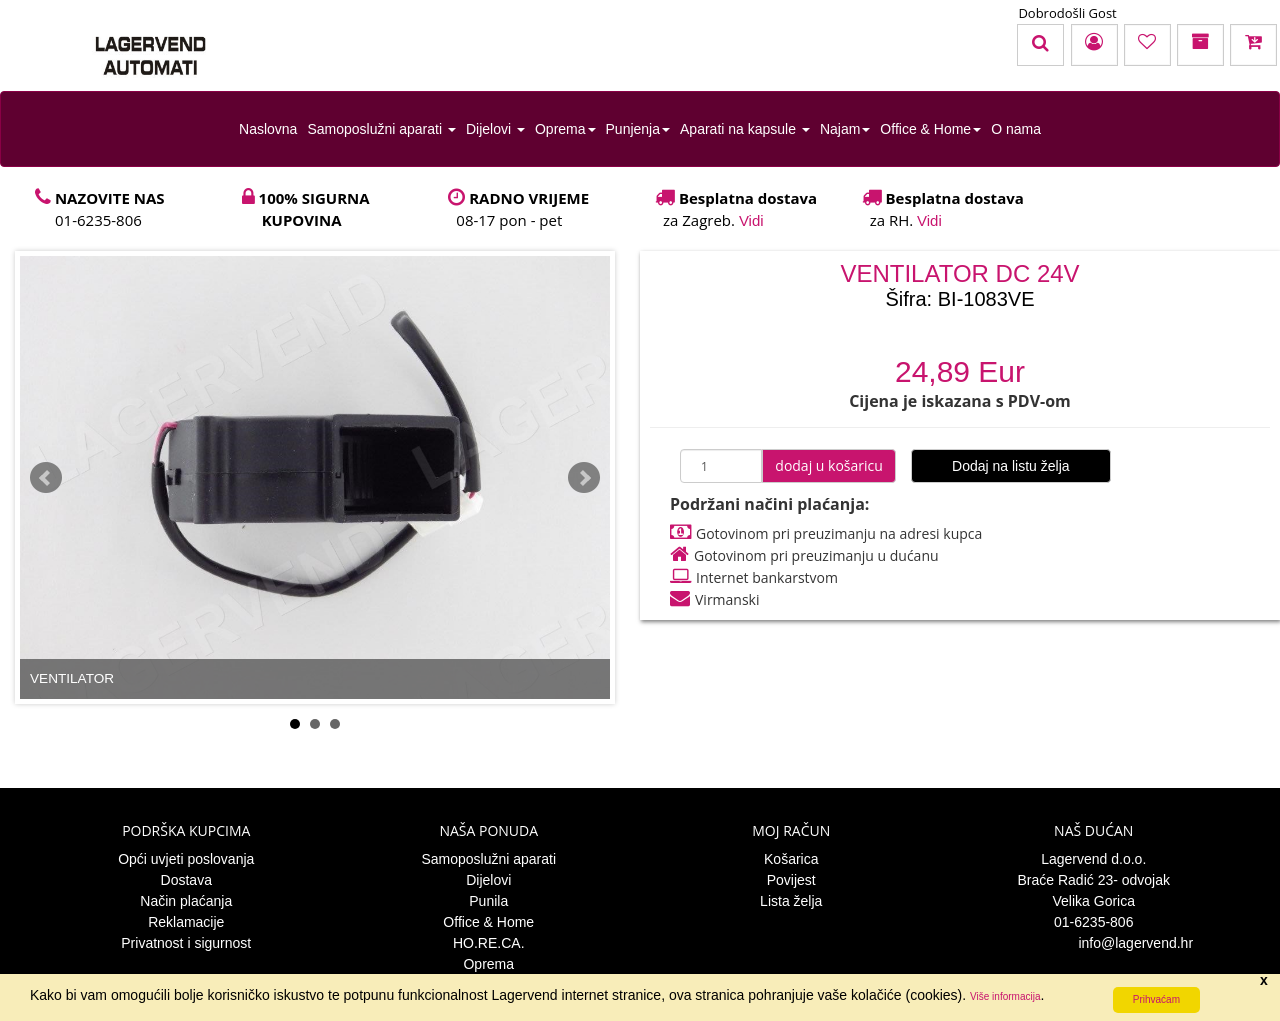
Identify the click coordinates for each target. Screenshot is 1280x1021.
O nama (1016, 129)
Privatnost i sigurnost (186, 943)
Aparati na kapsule (745, 129)
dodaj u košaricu (829, 465)
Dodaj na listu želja (1011, 466)
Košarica (791, 859)
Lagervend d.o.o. (1093, 859)
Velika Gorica (1094, 901)
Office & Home (930, 129)
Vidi (751, 220)
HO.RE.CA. (489, 943)
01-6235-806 (1093, 922)
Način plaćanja (186, 901)
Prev (46, 478)
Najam (845, 129)
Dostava (186, 880)
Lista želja (791, 901)
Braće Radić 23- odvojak (1093, 880)
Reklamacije (186, 922)
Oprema (565, 129)
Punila (488, 901)
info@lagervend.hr (1093, 943)
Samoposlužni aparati (381, 129)
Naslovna (268, 129)
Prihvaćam (1156, 999)
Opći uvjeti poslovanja (186, 859)
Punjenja (638, 129)
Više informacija (1005, 996)
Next (584, 478)
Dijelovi (495, 129)
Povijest (791, 880)
